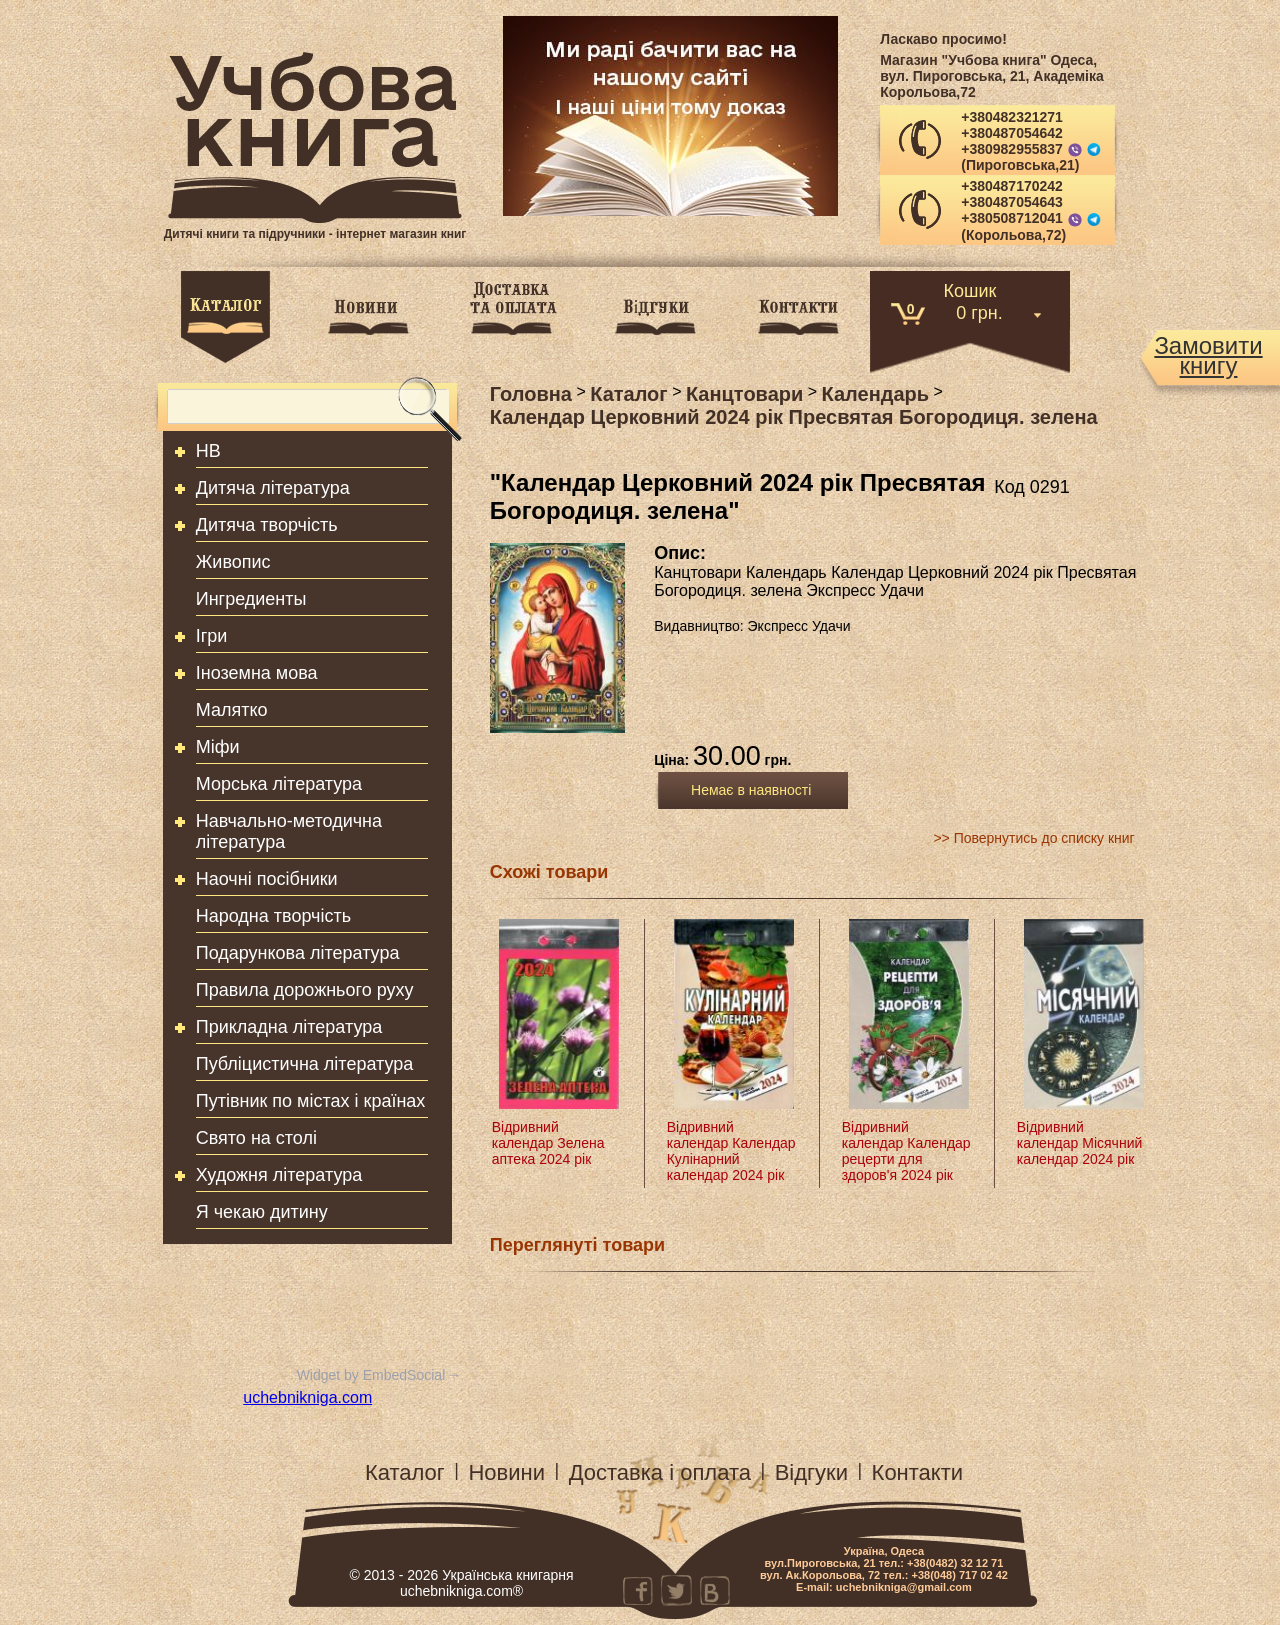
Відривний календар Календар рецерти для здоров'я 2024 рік (906, 1151)
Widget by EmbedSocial (371, 1375)
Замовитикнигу (1208, 356)
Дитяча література (273, 488)
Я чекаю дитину (262, 1212)
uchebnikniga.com (307, 1397)
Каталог (405, 1472)
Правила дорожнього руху (305, 990)
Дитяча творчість (267, 525)
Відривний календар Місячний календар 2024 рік (1080, 1143)
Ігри (212, 636)
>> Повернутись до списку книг (1033, 838)
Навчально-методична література (289, 831)
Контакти (918, 1472)
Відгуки (811, 1472)
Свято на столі (256, 1138)
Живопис (233, 562)
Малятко (232, 710)
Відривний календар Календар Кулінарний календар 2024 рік (731, 1151)
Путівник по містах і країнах (311, 1101)
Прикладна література (289, 1027)
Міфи (218, 747)
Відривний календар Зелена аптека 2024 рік (548, 1143)
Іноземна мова (257, 673)
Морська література (279, 784)
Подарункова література (298, 953)
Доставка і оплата (660, 1472)
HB (208, 451)
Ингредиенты (251, 599)
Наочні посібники (267, 879)
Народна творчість (273, 916)
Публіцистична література (305, 1064)
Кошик (970, 289)
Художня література (279, 1175)
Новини (506, 1472)
